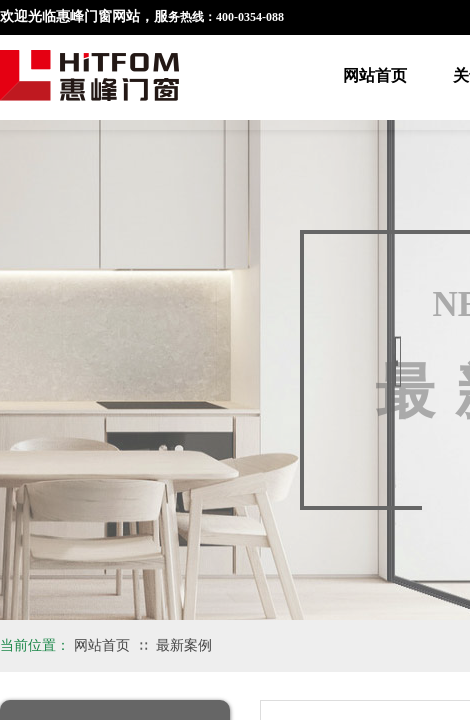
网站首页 (375, 75)
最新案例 (184, 645)
